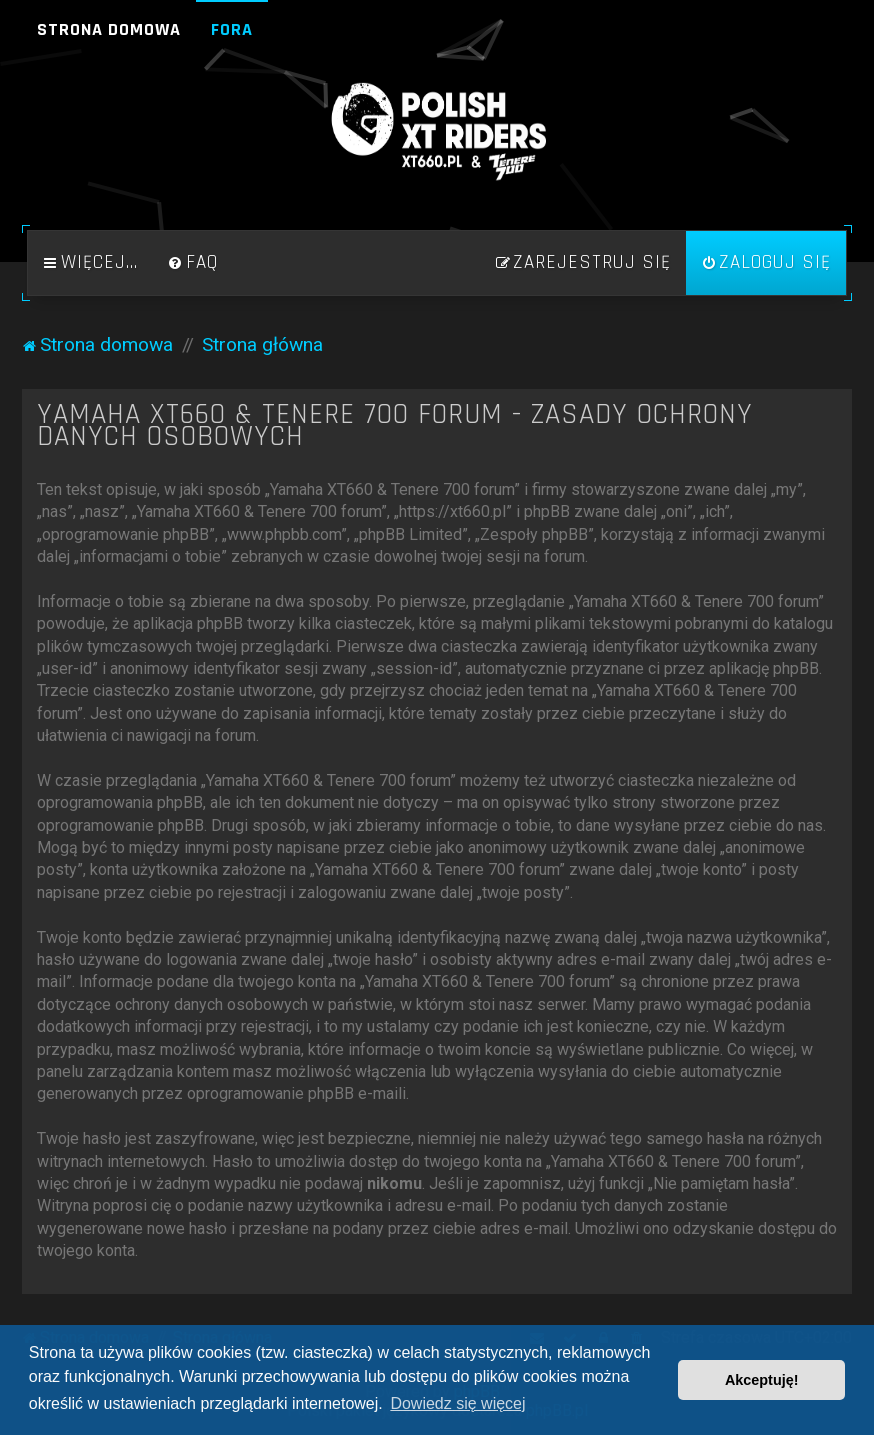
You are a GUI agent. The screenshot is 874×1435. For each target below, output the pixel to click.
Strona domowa (109, 29)
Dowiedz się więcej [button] (457, 1403)
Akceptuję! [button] (762, 1380)
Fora (232, 29)
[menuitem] (193, 263)
